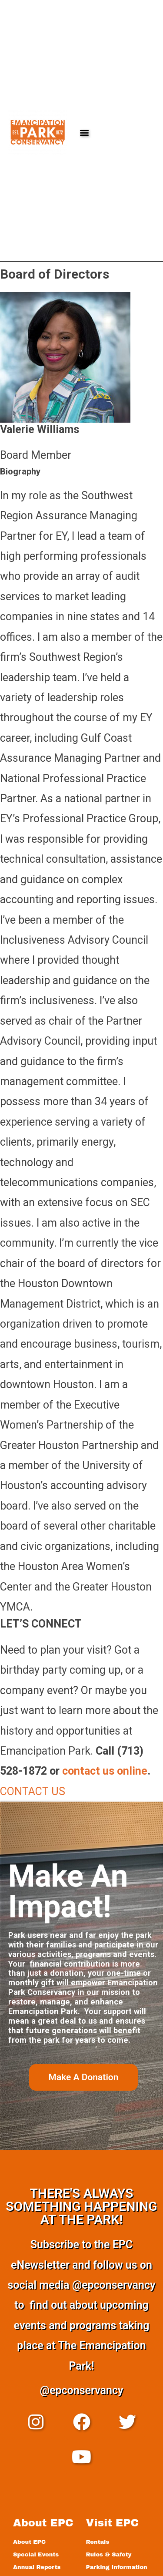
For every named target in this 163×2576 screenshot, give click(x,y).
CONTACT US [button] (32, 1791)
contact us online (104, 1771)
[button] (84, 132)
